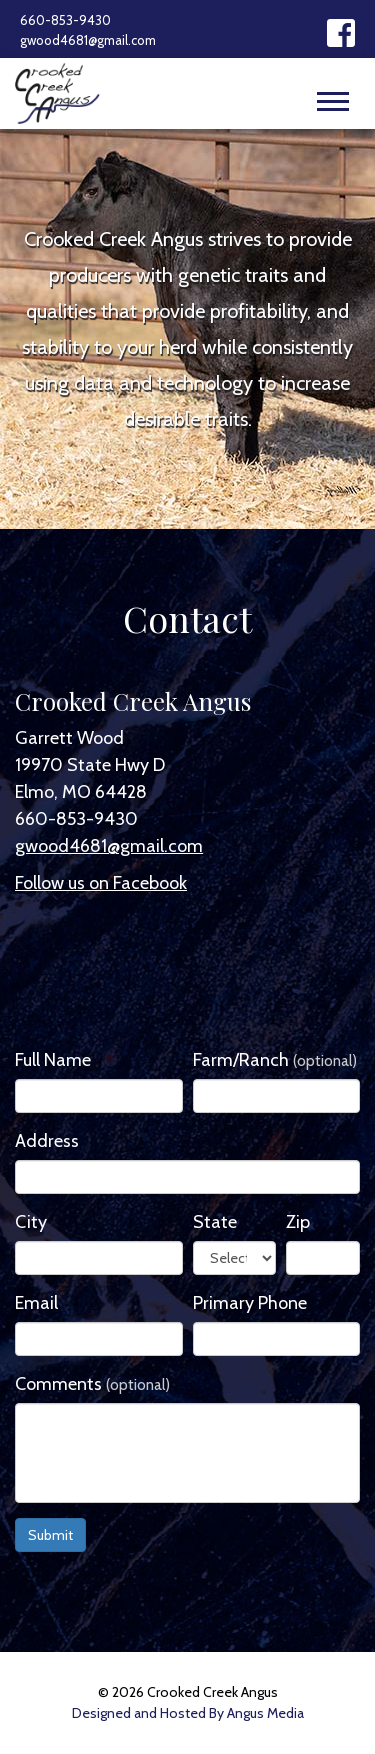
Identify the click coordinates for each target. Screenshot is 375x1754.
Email (36, 1303)
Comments (92, 1384)
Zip (298, 1222)
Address (47, 1141)
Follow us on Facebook (101, 883)
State (215, 1222)
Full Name (53, 1060)
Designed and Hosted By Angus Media (188, 1713)
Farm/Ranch (275, 1060)
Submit (50, 1535)
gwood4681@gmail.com (88, 40)
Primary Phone (250, 1303)
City (31, 1222)
